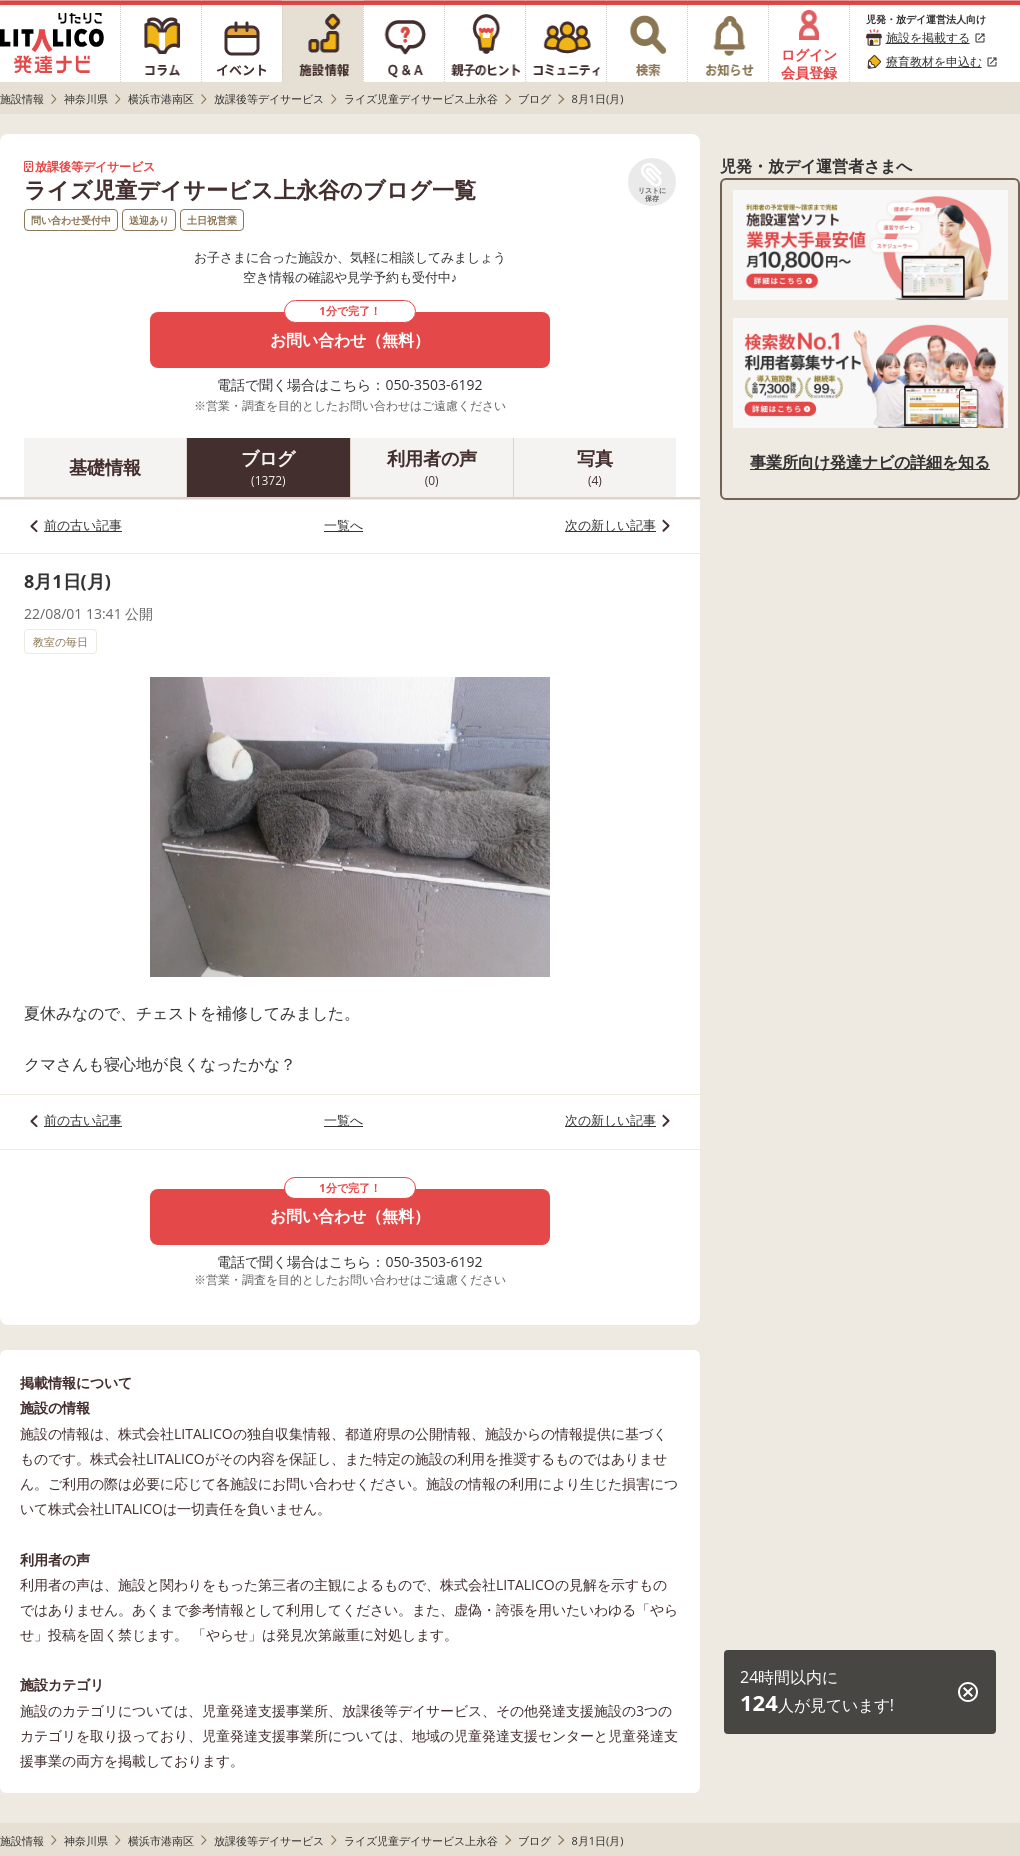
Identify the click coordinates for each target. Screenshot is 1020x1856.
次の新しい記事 (610, 525)
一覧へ (343, 525)
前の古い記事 (83, 525)
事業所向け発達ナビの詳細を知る (870, 462)
